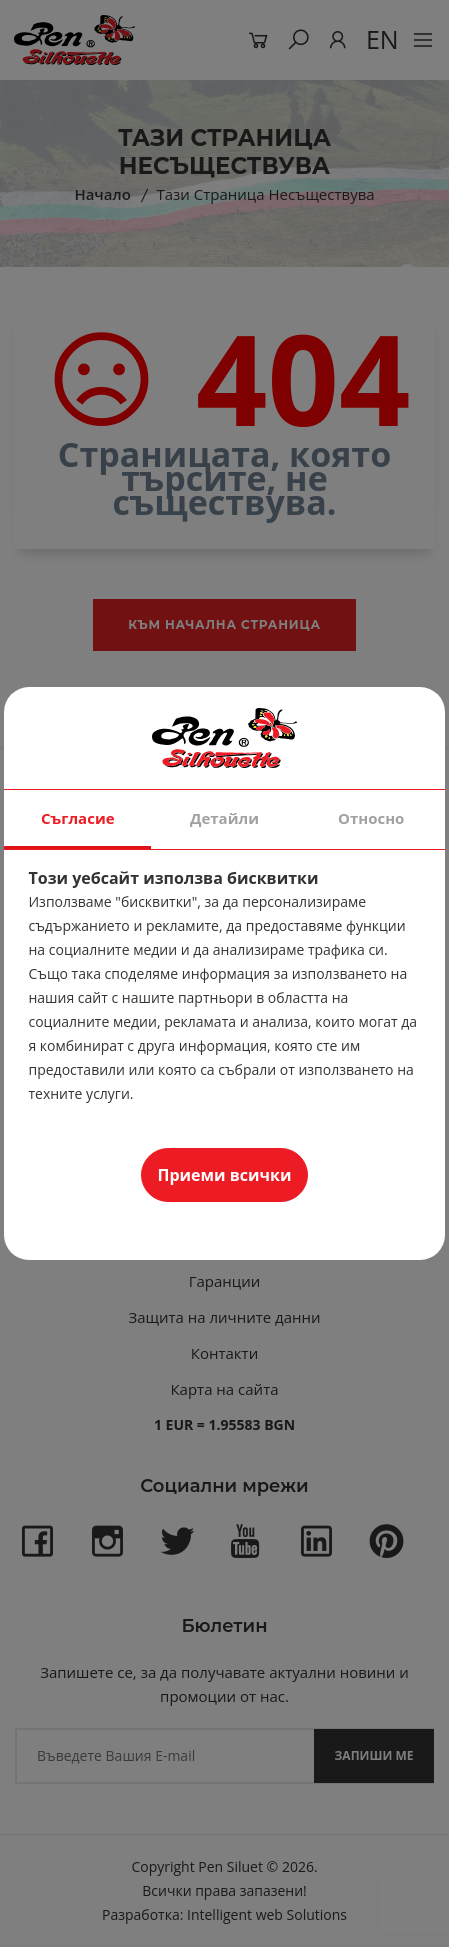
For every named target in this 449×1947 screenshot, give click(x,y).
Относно (371, 818)
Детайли (224, 818)
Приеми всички (225, 1175)
